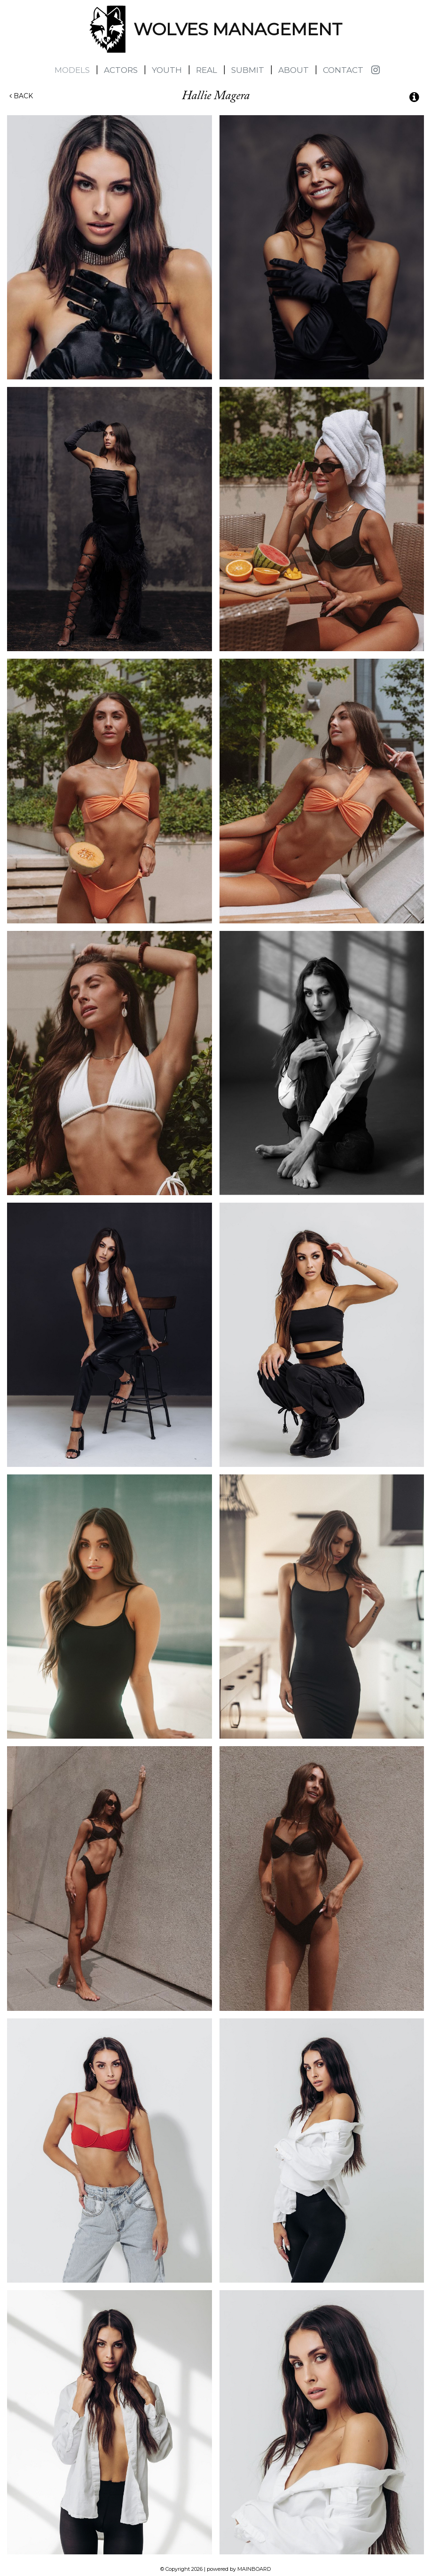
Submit (247, 70)
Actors (121, 70)
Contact (343, 70)
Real (206, 70)
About (293, 70)
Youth (167, 70)
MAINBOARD (254, 2569)
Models (72, 70)
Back (21, 96)
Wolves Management (107, 29)
